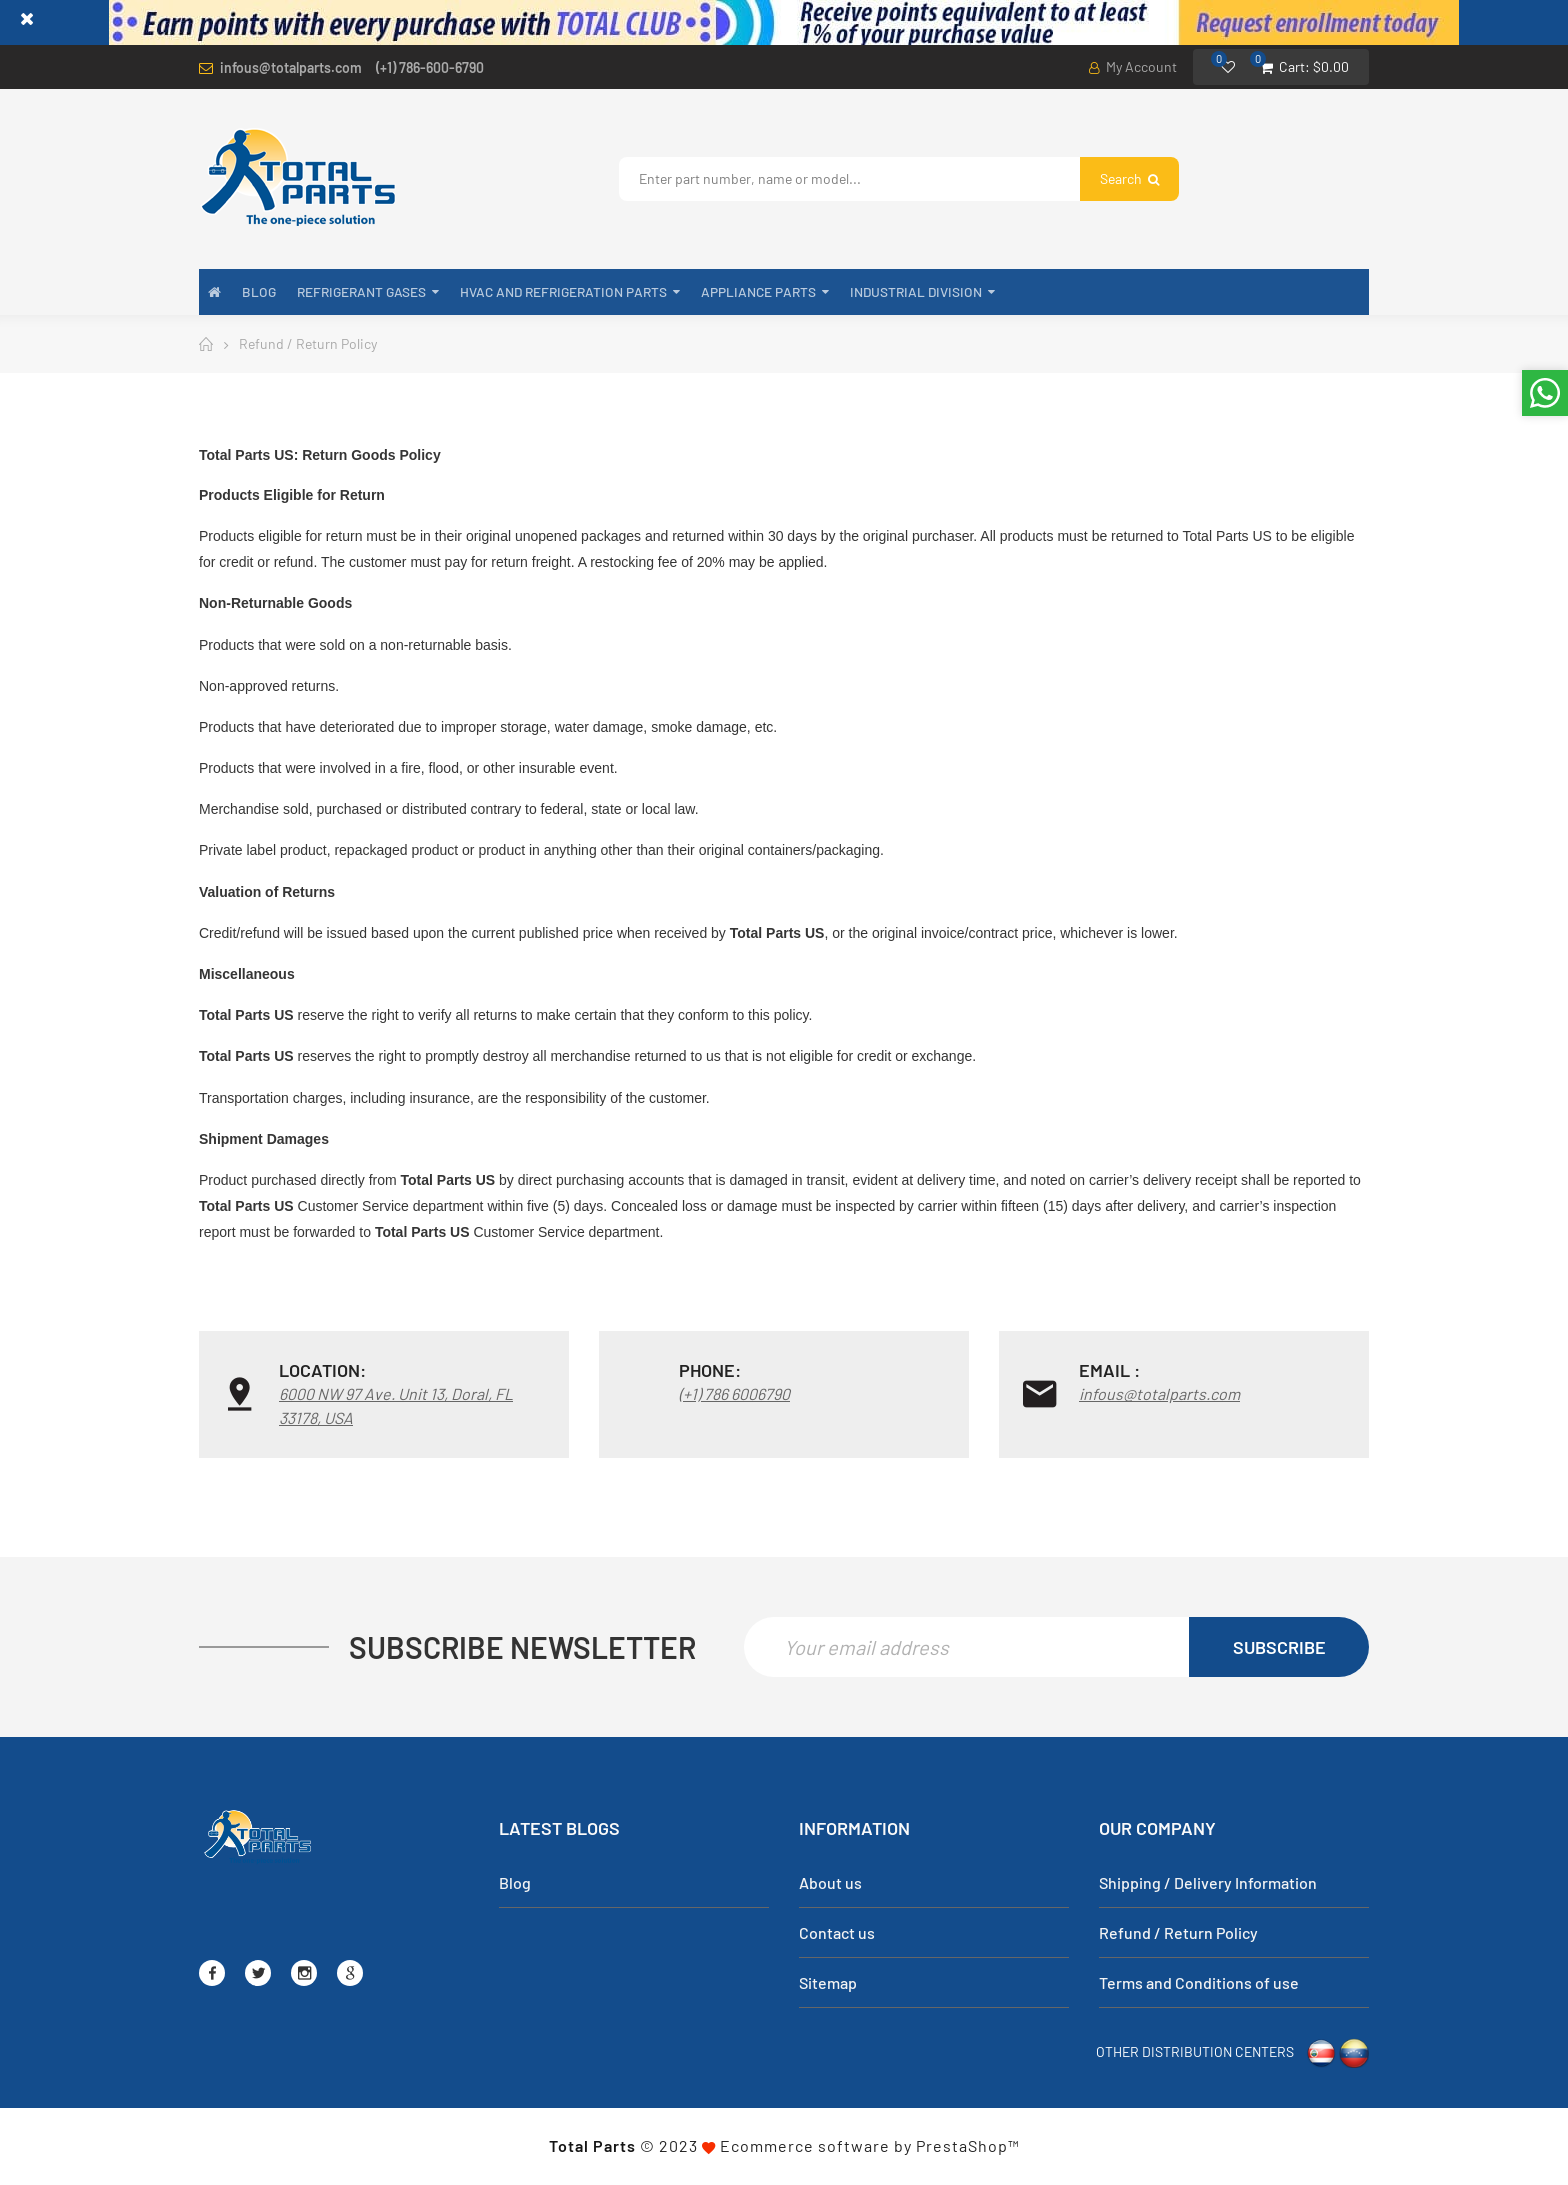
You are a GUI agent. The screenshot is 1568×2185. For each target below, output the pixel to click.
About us (830, 1883)
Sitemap (828, 1983)
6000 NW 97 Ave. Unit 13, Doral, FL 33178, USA (396, 1405)
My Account (1133, 66)
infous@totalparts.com (291, 67)
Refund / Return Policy (1178, 1933)
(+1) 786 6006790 (734, 1393)
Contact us (837, 1933)
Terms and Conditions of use (1199, 1983)
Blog (515, 1883)
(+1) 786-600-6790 (430, 67)
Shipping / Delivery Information (1208, 1883)
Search (1129, 178)
